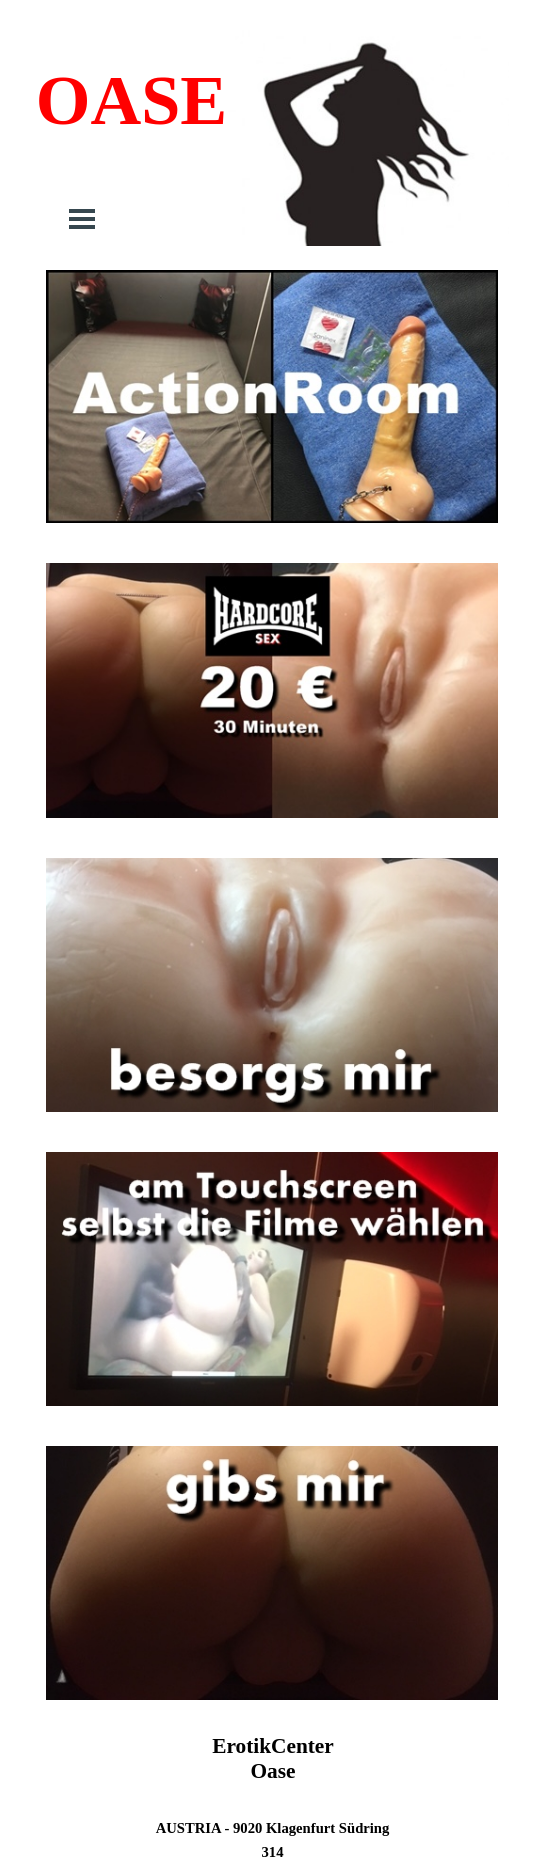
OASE (131, 100)
